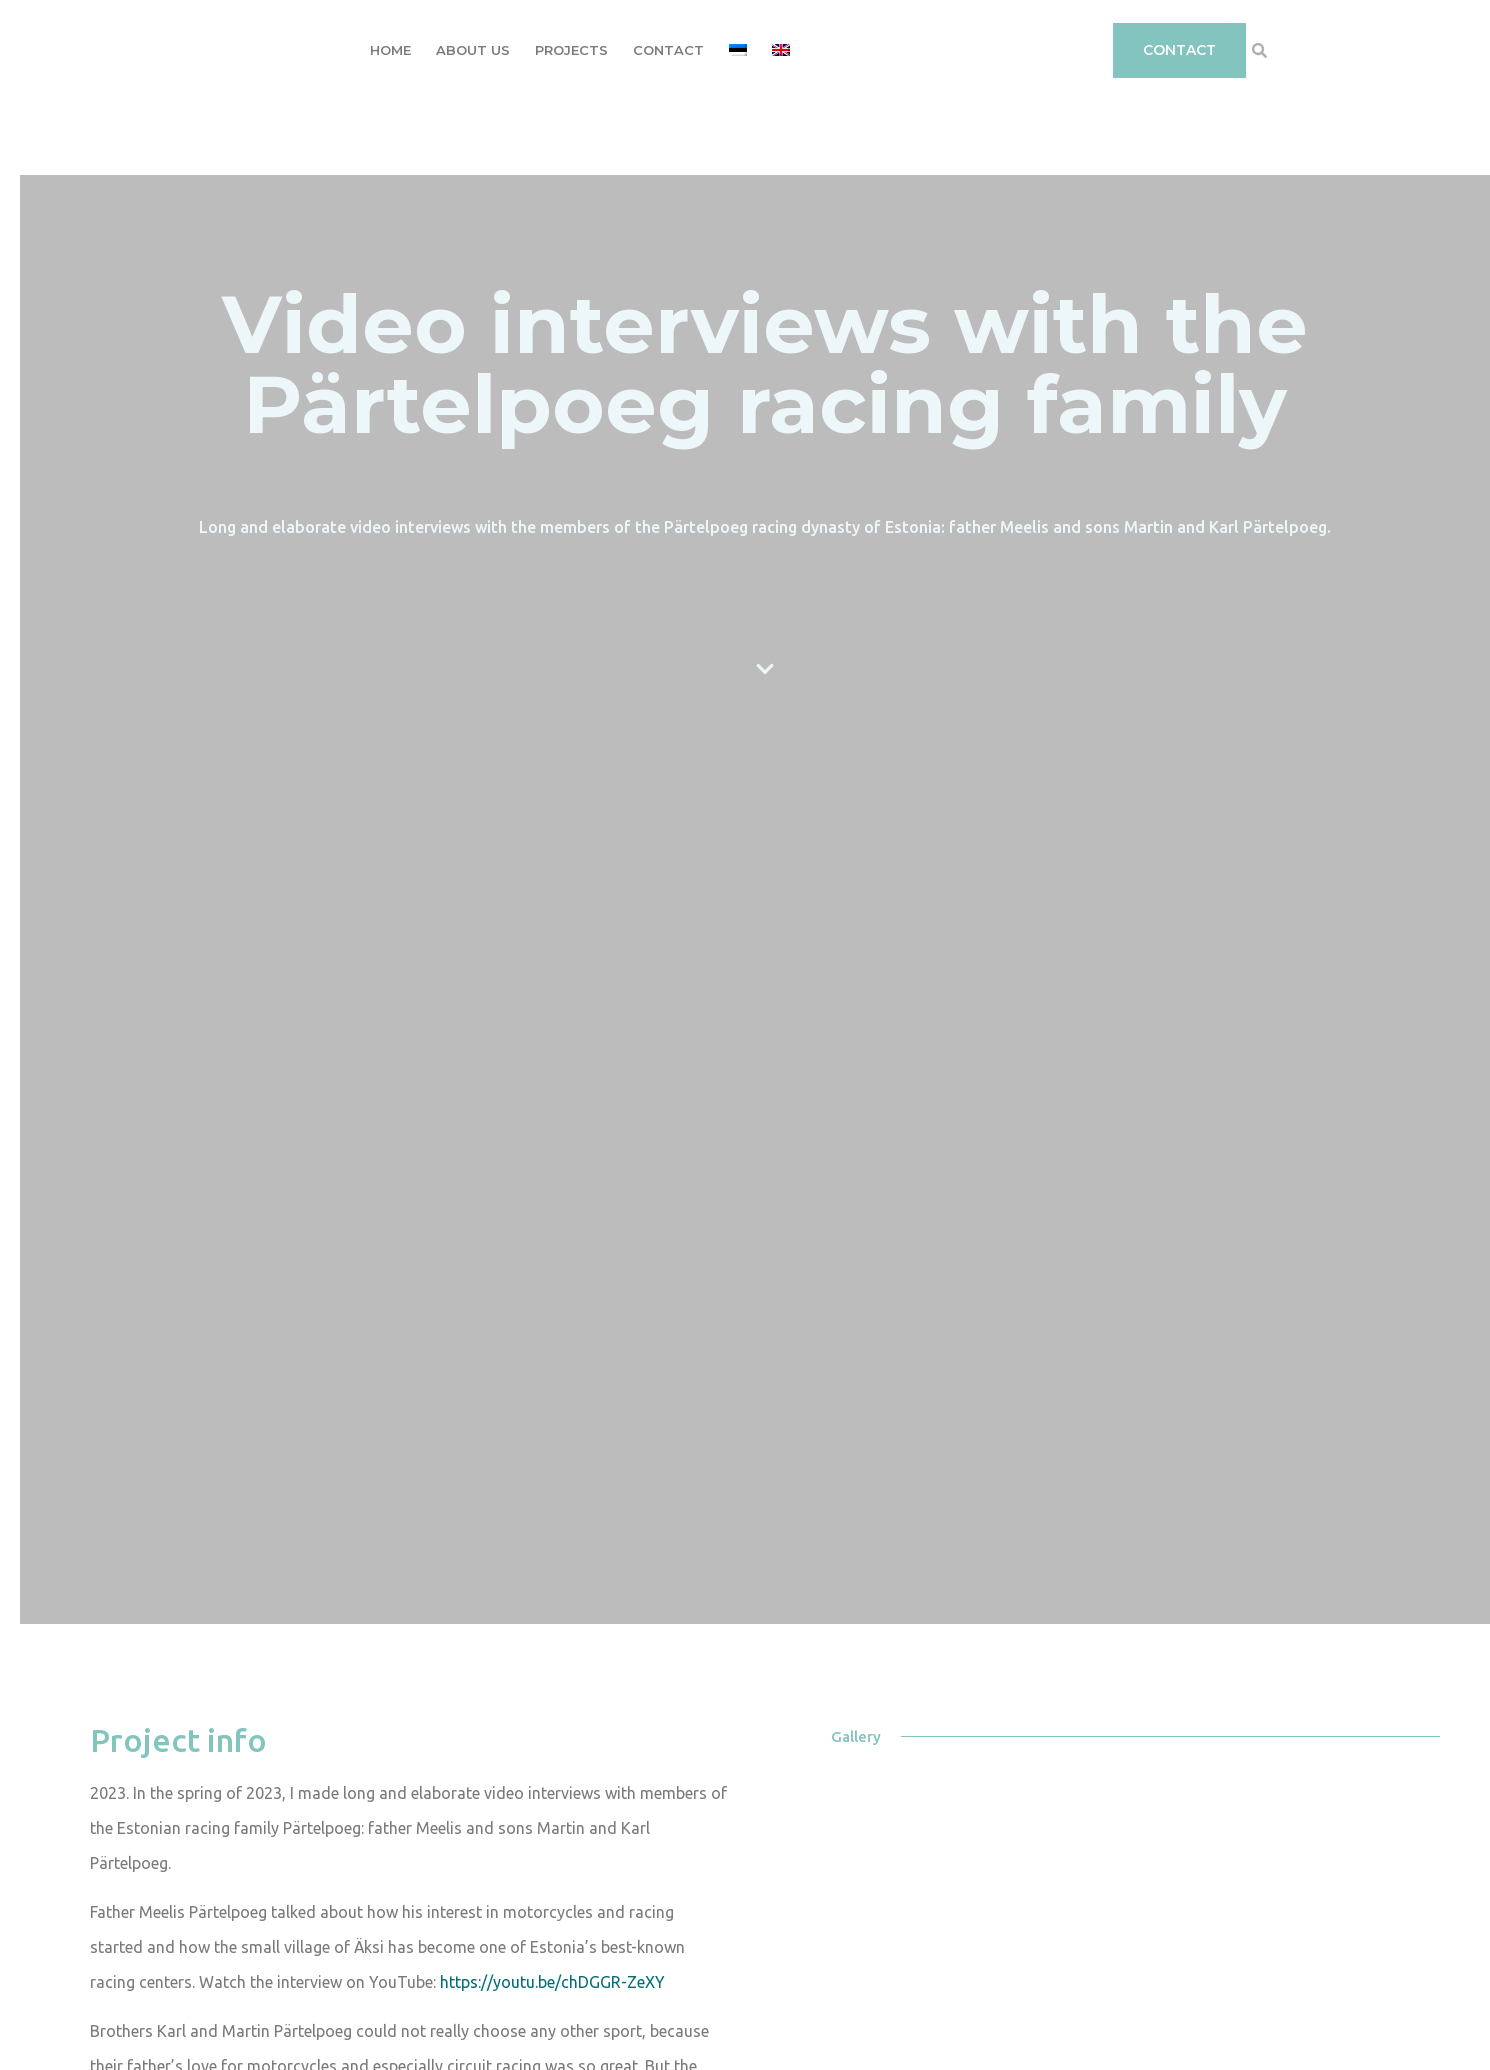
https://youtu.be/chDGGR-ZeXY (552, 1982)
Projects (571, 50)
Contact (668, 50)
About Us (473, 50)
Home (390, 50)
